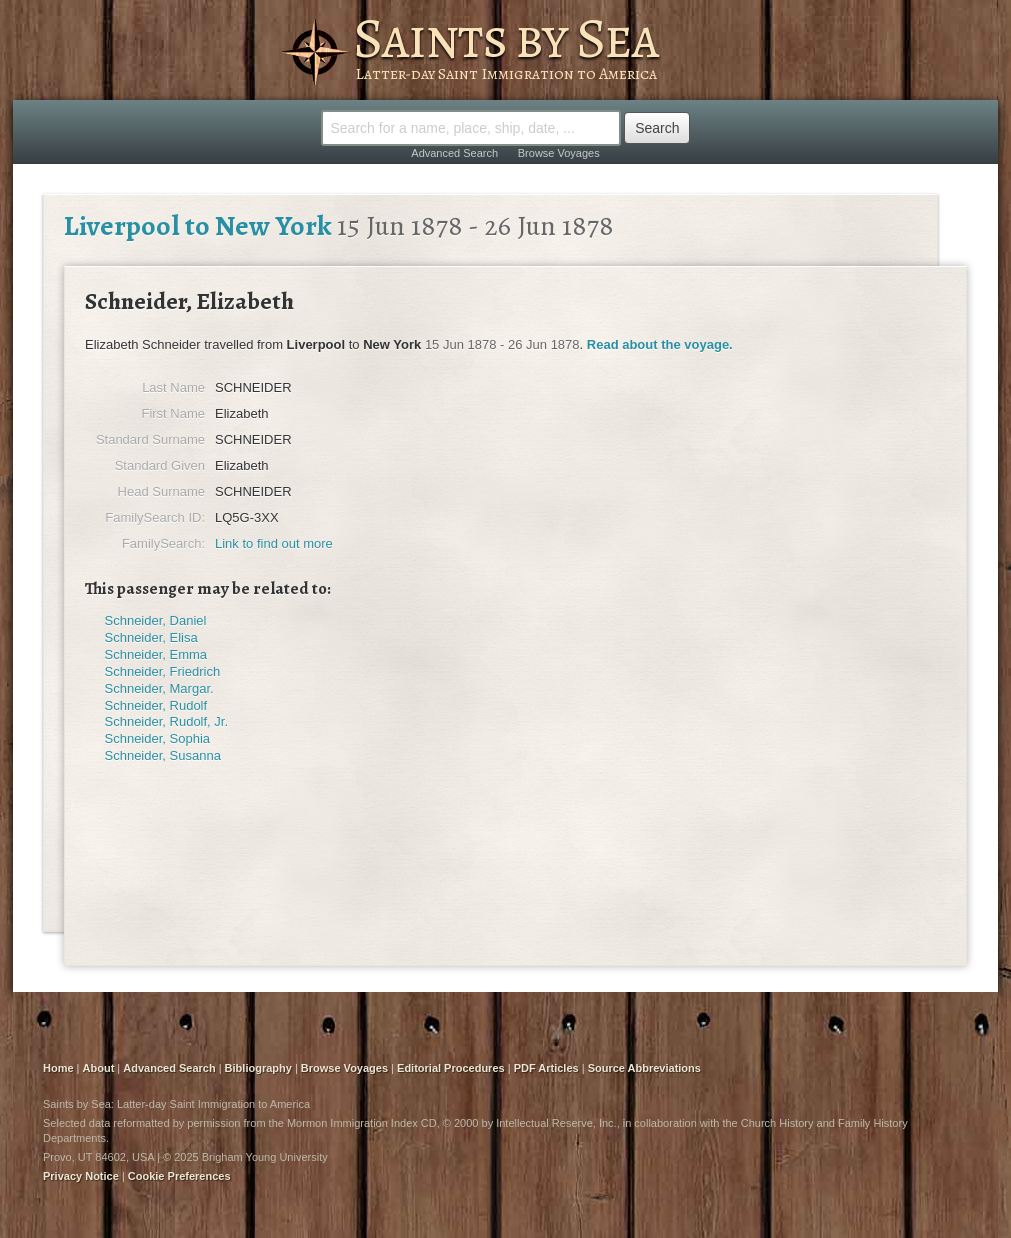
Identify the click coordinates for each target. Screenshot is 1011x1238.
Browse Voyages (559, 153)
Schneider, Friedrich (163, 671)
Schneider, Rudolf (156, 705)
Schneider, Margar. (159, 688)
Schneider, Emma (156, 654)
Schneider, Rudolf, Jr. (167, 721)
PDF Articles (546, 1068)
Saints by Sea (505, 38)
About (99, 1068)
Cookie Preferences (179, 1176)
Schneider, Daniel (156, 620)
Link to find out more (274, 543)
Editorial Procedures (451, 1068)
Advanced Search (454, 153)
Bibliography (258, 1068)
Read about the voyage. (660, 344)
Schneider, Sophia (158, 738)
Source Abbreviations (644, 1068)
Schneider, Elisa (151, 637)
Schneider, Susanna (163, 755)
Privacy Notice (81, 1176)
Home (58, 1068)
